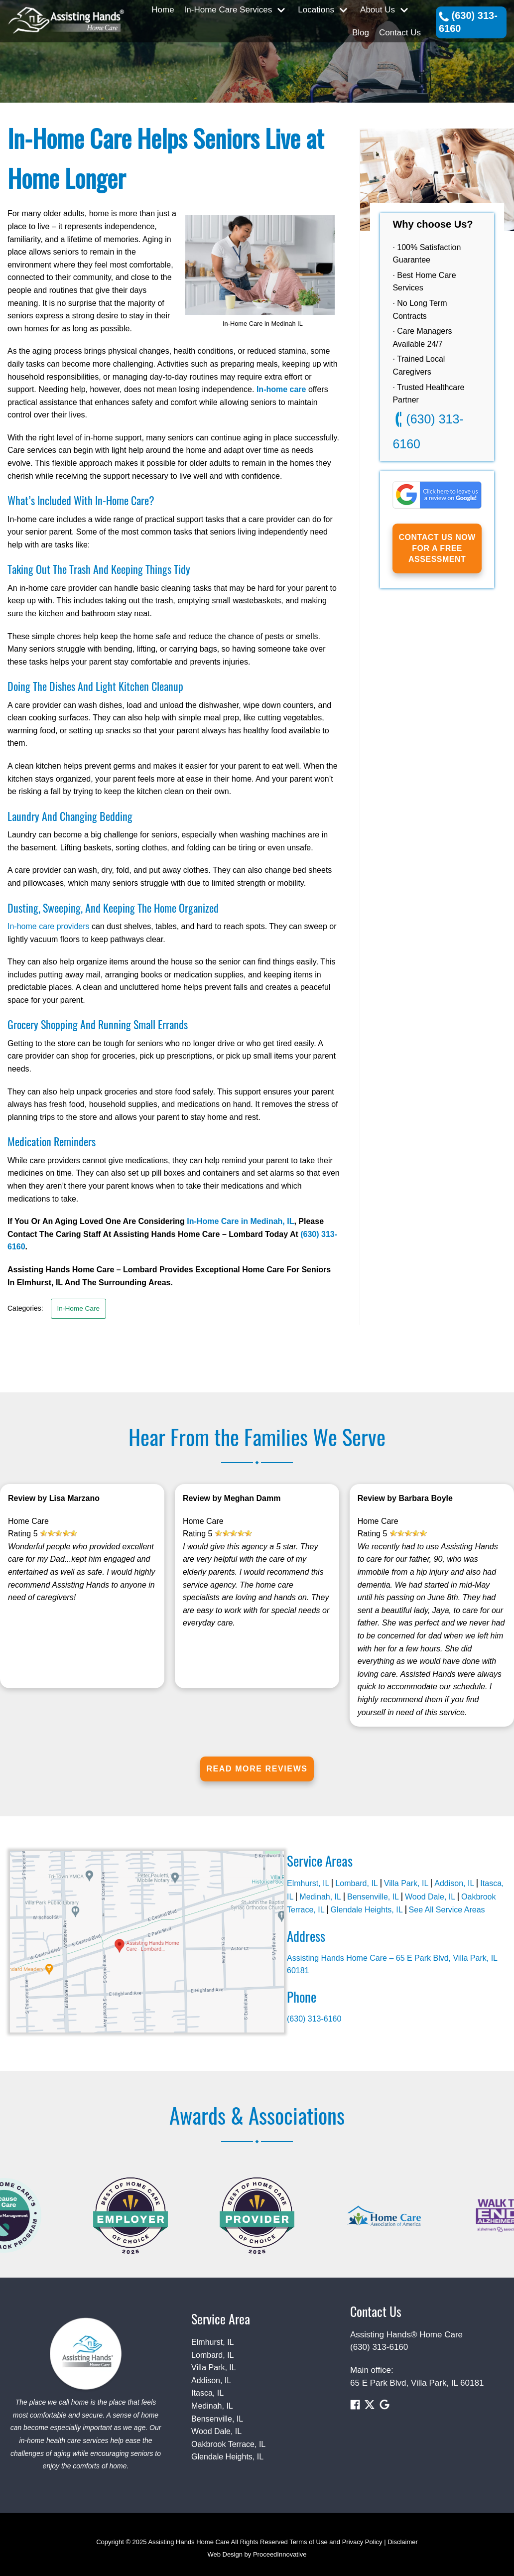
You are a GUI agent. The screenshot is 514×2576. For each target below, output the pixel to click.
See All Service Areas (447, 1909)
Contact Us (400, 32)
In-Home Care (78, 1308)
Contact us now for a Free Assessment (437, 548)
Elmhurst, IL (308, 1883)
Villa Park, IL (406, 1883)
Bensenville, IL (373, 1897)
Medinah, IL (320, 1897)
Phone (301, 1997)
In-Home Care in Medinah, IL (240, 1221)
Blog (360, 32)
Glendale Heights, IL (367, 1909)
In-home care (281, 389)
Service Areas (320, 1861)
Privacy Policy (362, 2542)
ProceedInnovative (280, 2554)
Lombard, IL (356, 1883)
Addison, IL (454, 1883)
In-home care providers (48, 926)
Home (162, 9)
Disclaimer (402, 2542)
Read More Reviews (256, 1768)
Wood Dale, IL (430, 1897)
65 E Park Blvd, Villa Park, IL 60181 (417, 2383)
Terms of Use (308, 2542)
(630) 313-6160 (468, 22)
